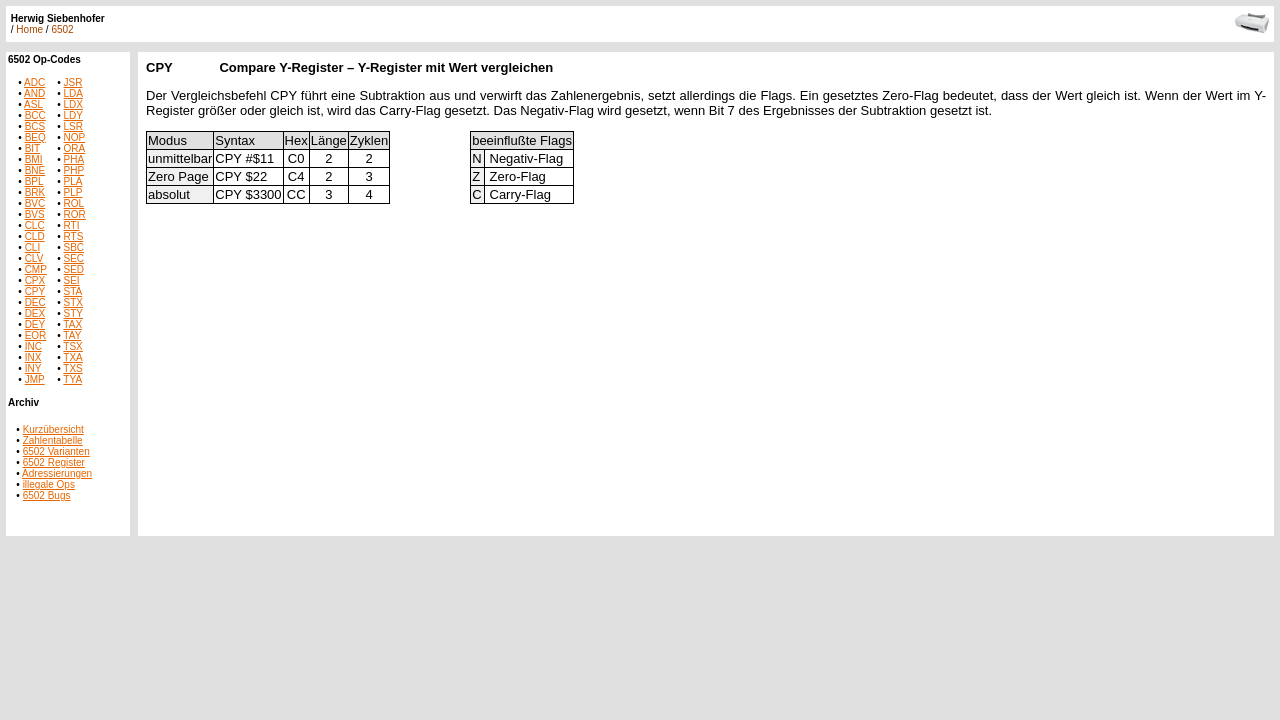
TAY (72, 335)
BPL (34, 181)
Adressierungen (57, 473)
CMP (36, 269)
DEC (35, 302)
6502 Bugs (47, 495)
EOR (36, 335)
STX (73, 302)
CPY (35, 291)
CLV (34, 258)
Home (29, 29)
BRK (35, 192)
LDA (73, 93)
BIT (33, 148)
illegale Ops (49, 484)
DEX (35, 313)
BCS (35, 126)
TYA (72, 379)
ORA (75, 148)
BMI (34, 159)
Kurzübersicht (53, 429)
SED (74, 269)
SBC (74, 247)
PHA (74, 159)
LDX (73, 104)
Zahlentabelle (53, 440)
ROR (75, 214)
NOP (75, 137)
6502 (62, 29)
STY (73, 313)
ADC (34, 82)
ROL (74, 203)
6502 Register (54, 462)
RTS (74, 236)
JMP (35, 379)
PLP (73, 192)
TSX (72, 346)
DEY (35, 324)
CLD (35, 236)
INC (33, 346)
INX (33, 357)
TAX (72, 324)
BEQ (35, 137)
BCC (35, 115)
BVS (35, 214)
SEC (74, 258)
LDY (73, 115)
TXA (72, 357)
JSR (73, 82)
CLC (35, 225)
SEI (72, 280)
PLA (73, 181)
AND (34, 93)
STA (73, 291)
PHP (74, 170)
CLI (33, 247)
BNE (35, 170)
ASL (33, 104)
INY (33, 368)
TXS (72, 368)
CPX (35, 280)
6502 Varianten (56, 451)
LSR (73, 126)
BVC (35, 203)
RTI (72, 225)
